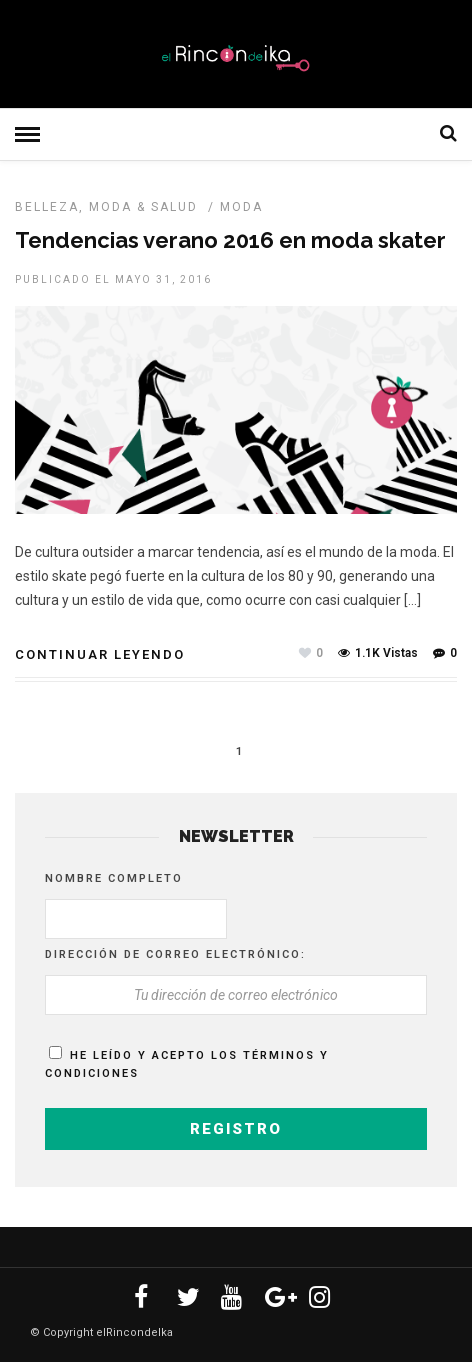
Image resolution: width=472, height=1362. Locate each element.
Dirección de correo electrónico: (175, 954)
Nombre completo (114, 878)
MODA (241, 207)
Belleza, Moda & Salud (106, 207)
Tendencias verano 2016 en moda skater (230, 240)
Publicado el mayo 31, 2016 (113, 279)
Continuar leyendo (100, 654)
